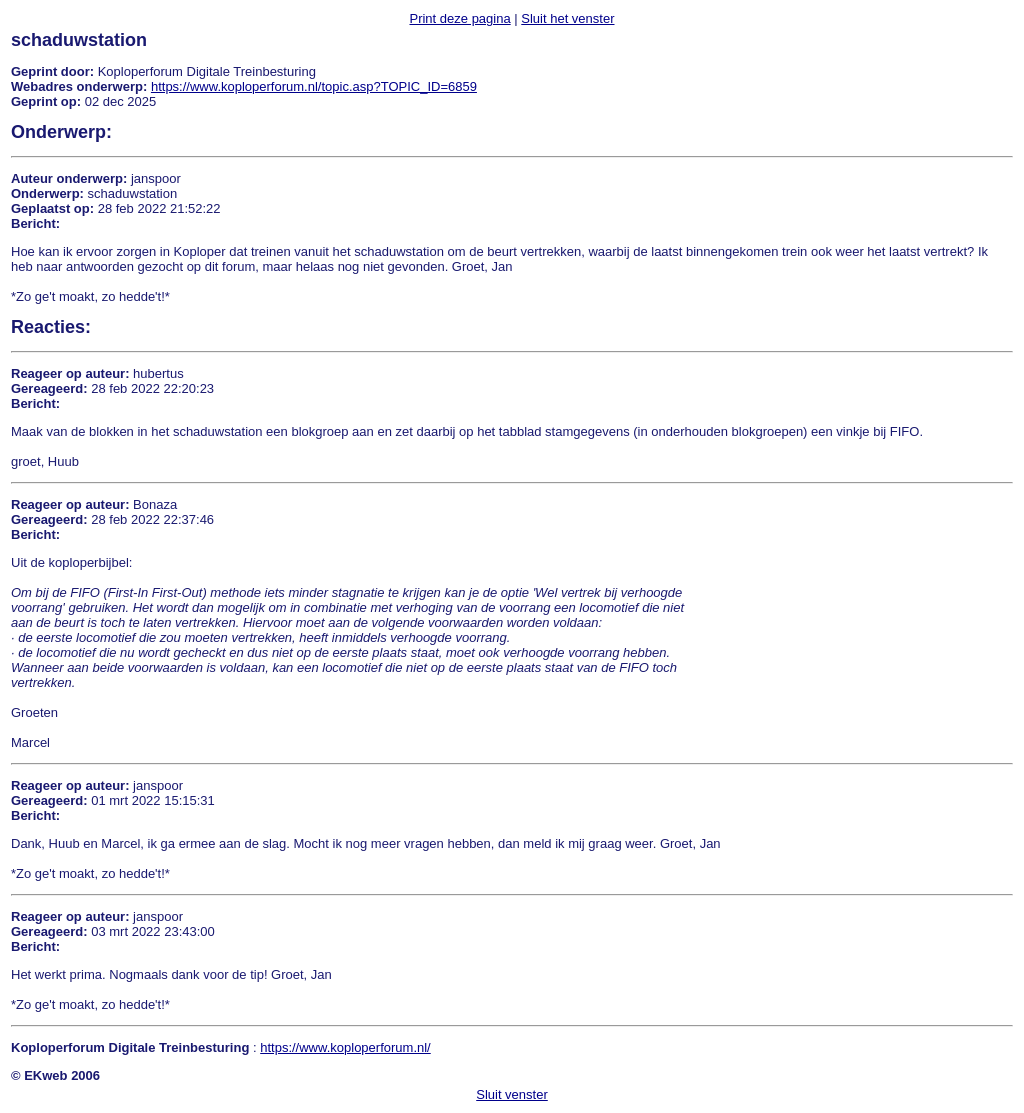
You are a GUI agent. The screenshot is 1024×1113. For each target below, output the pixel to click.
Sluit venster (512, 1094)
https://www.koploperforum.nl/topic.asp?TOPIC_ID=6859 (314, 86)
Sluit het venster (567, 18)
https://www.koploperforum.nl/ (345, 1047)
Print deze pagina (459, 18)
